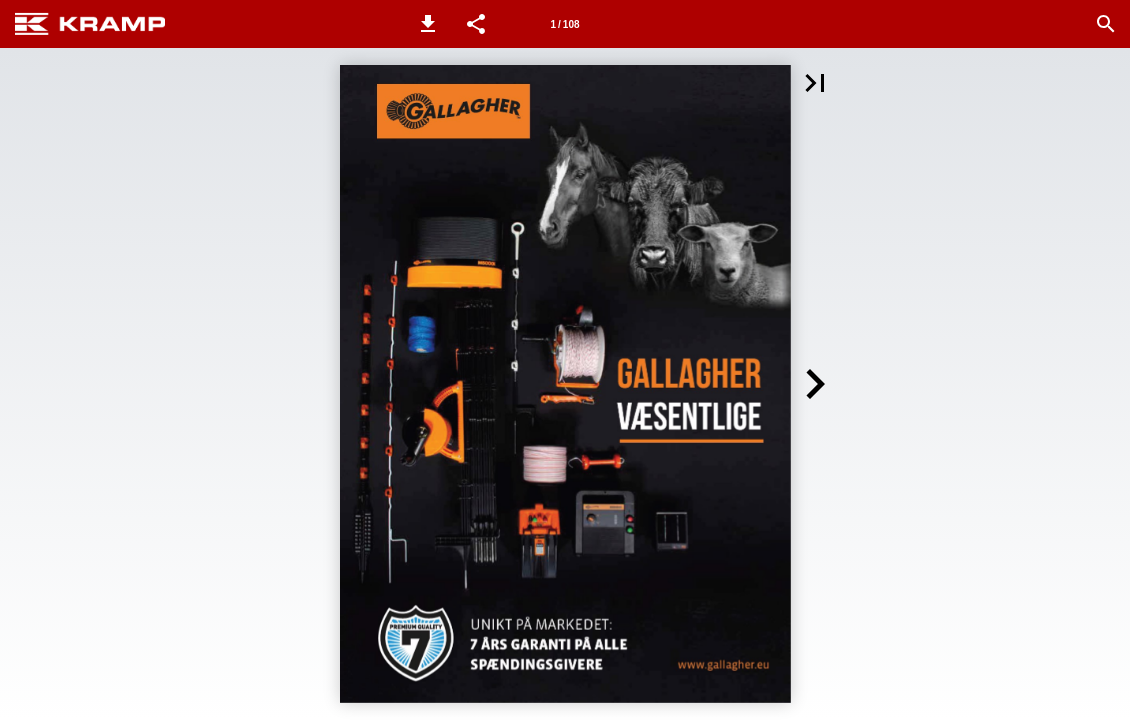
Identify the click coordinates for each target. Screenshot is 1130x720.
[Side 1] (565, 24)
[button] (428, 24)
